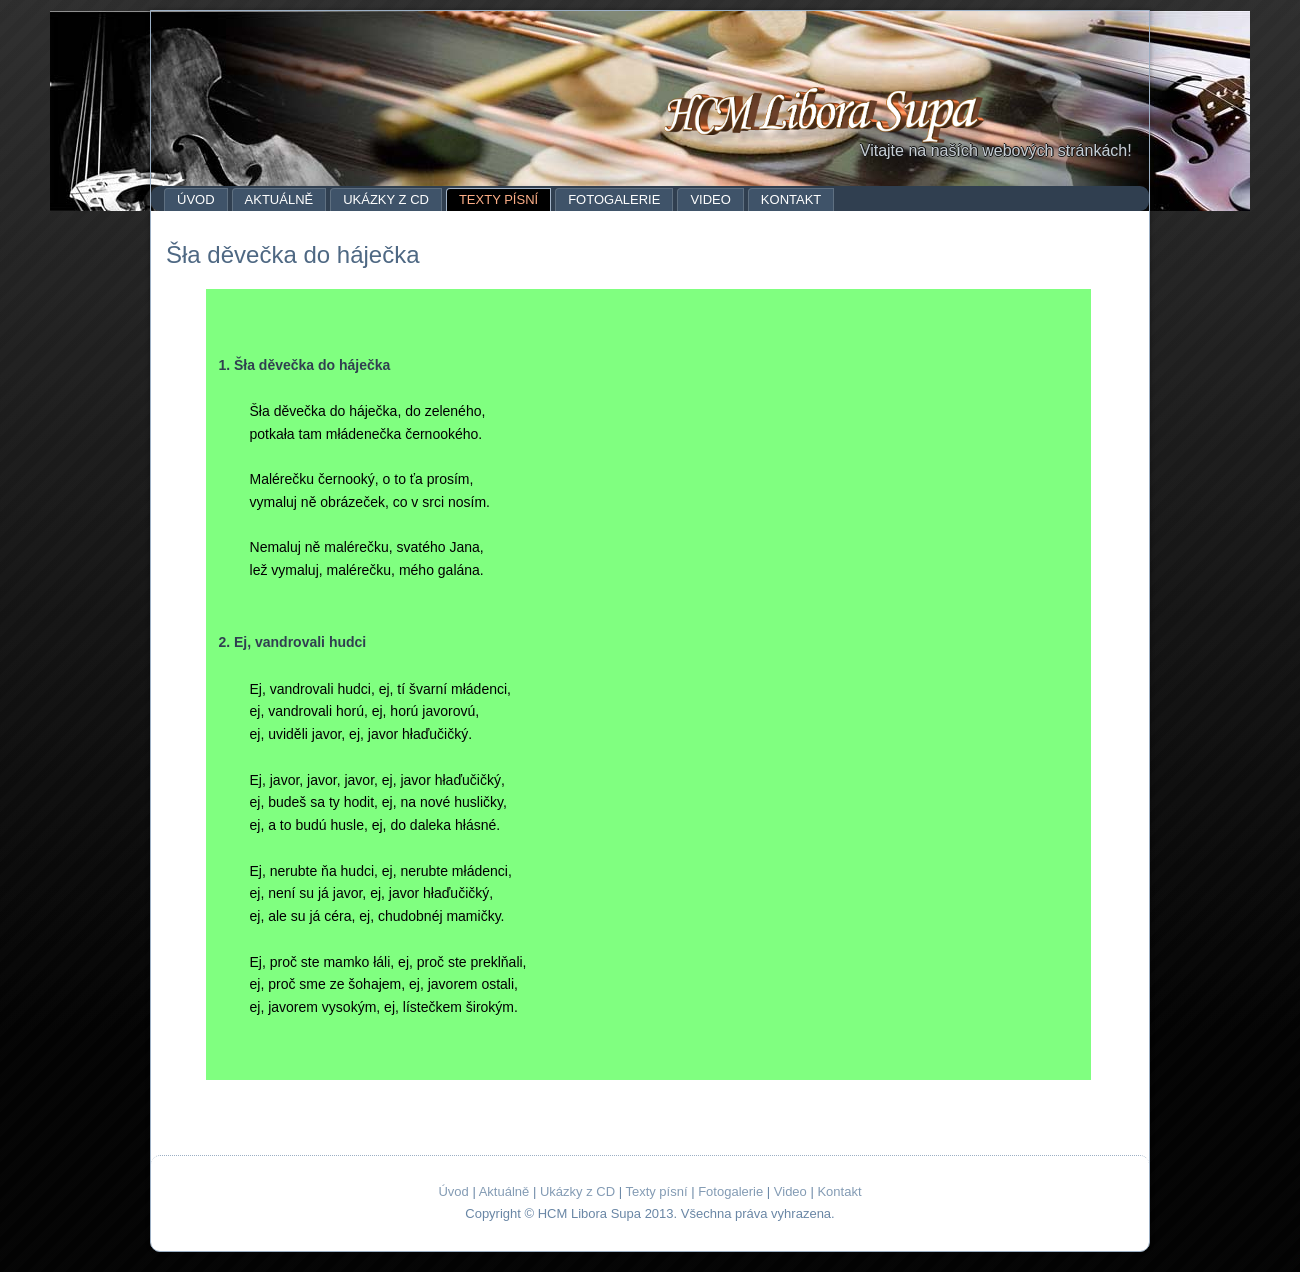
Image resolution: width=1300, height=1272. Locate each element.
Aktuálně (279, 199)
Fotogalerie (614, 199)
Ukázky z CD (386, 199)
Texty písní (498, 199)
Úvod (196, 199)
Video (710, 199)
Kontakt (791, 199)
